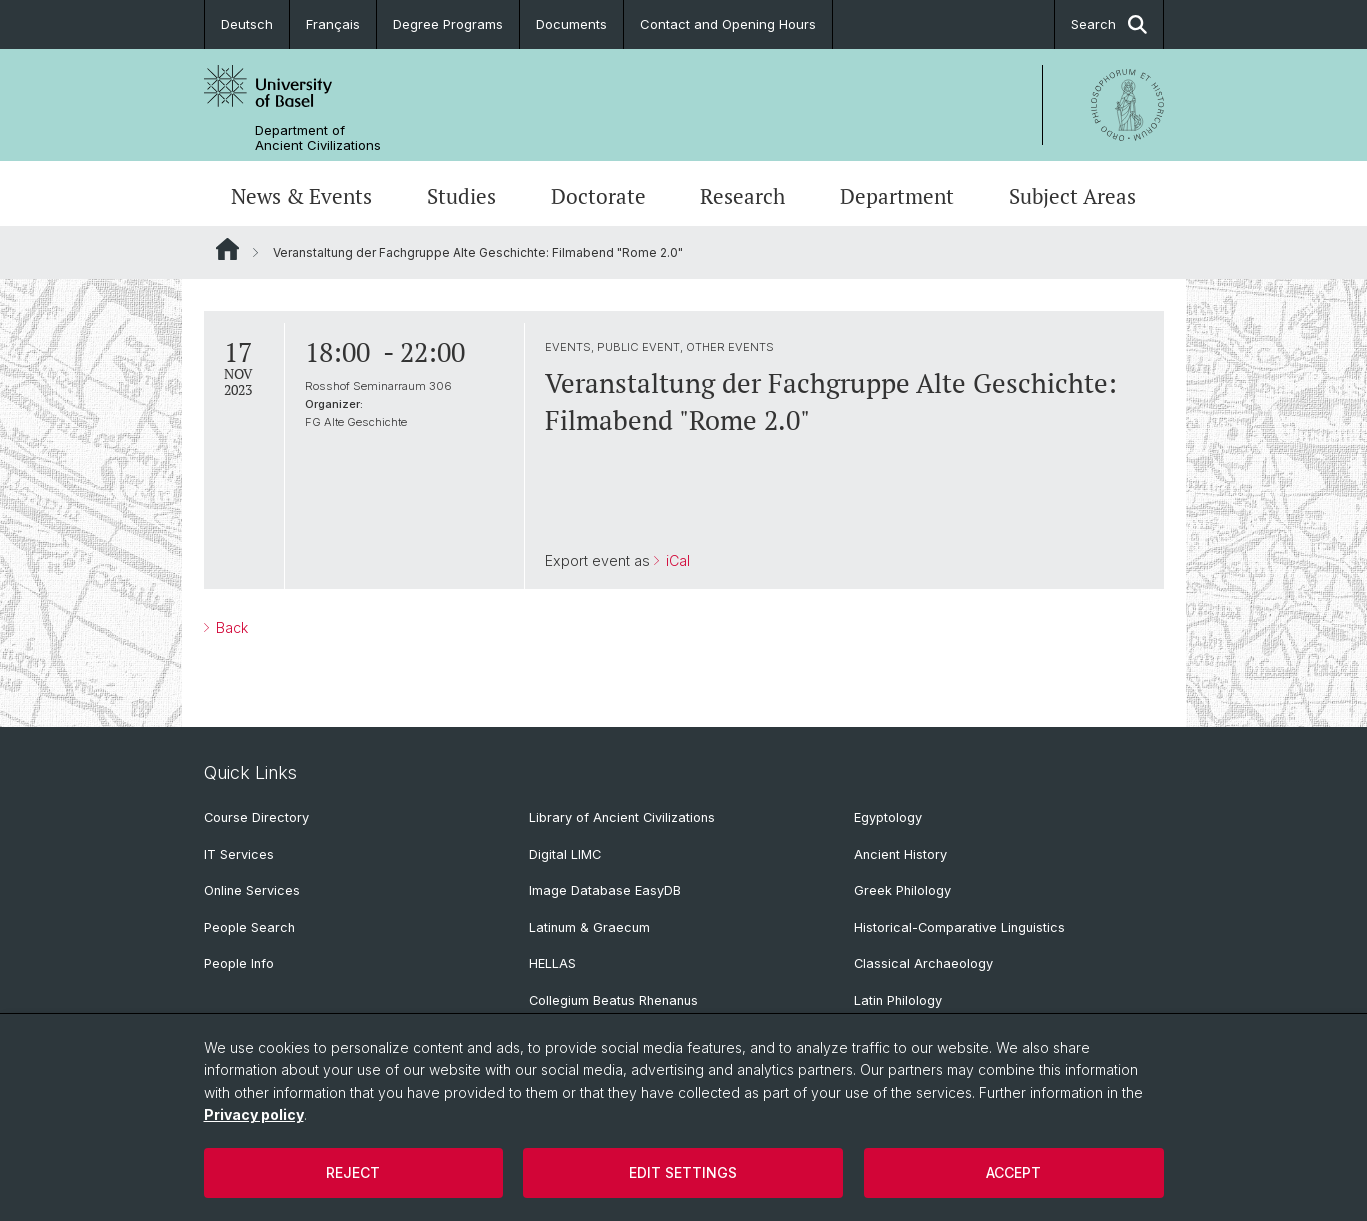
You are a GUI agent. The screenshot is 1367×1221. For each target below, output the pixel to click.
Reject (353, 1172)
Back (230, 627)
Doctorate (598, 196)
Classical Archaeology (923, 963)
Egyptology (888, 817)
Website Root (227, 249)
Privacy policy (254, 1114)
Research (742, 196)
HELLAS (552, 963)
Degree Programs (448, 24)
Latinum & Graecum (589, 927)
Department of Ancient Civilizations (318, 138)
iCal (675, 560)
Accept (1013, 1172)
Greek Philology (902, 890)
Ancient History (900, 854)
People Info (239, 963)
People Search (249, 927)
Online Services (252, 890)
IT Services (239, 854)
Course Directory (256, 817)
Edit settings (683, 1172)
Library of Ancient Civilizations (622, 817)
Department (897, 196)
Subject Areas (1072, 196)
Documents (571, 24)
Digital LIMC (565, 854)
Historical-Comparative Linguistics (959, 927)
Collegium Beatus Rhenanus (613, 1000)
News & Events (301, 196)
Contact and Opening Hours (728, 24)
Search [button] (1109, 24)
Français (333, 24)
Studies (461, 196)
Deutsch (247, 24)
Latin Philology (898, 1000)
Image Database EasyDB (605, 890)
